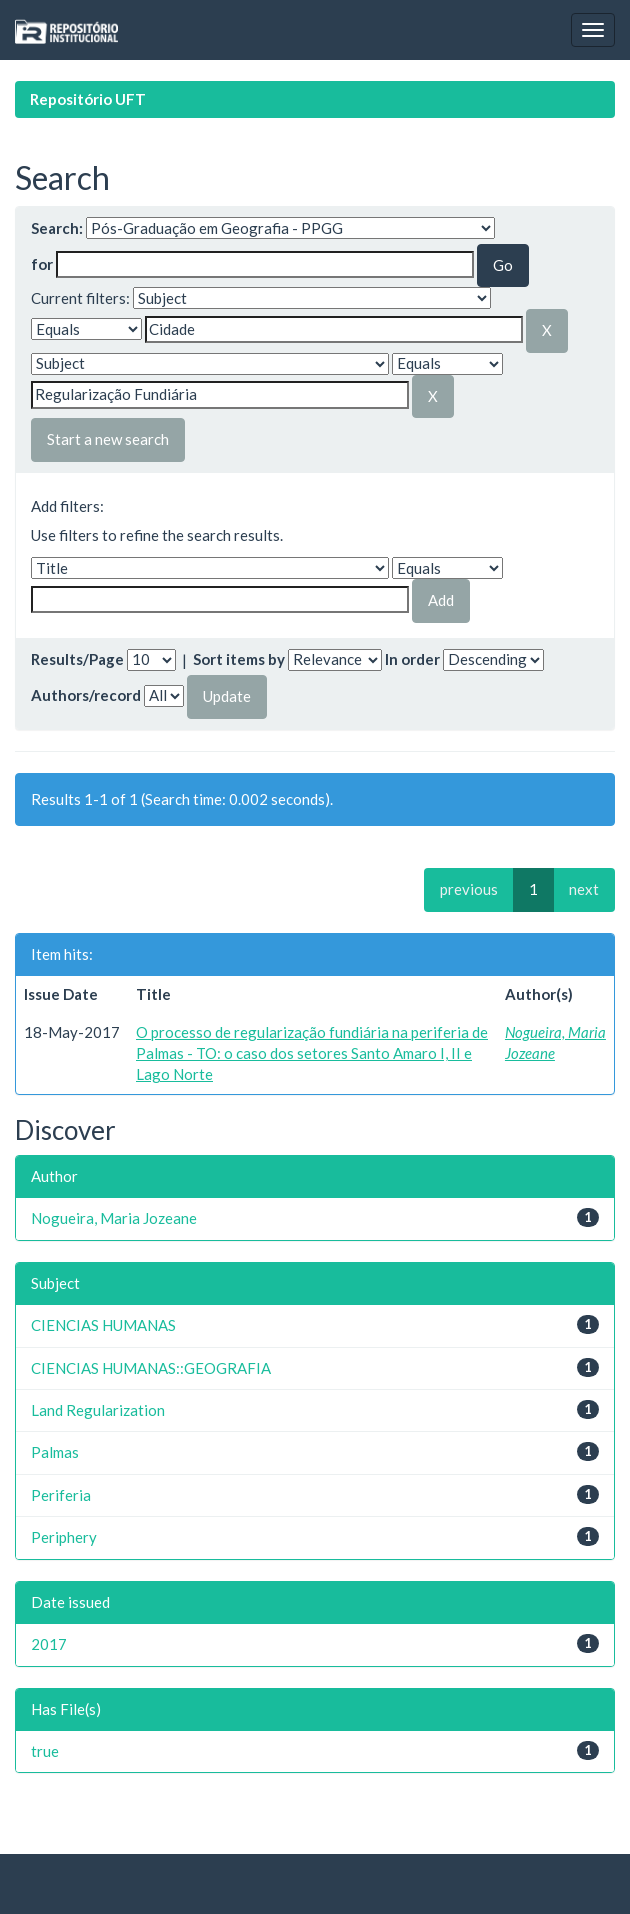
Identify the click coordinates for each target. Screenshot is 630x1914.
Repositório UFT (88, 99)
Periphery (64, 1537)
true (45, 1751)
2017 (49, 1644)
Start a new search (108, 439)
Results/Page (77, 659)
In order (412, 659)
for (42, 264)
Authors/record (86, 695)
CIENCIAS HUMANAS (103, 1325)
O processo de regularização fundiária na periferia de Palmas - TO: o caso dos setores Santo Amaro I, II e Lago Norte (312, 1053)
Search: (57, 228)
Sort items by (239, 659)
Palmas (55, 1452)
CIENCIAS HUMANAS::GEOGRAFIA (151, 1368)
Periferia (61, 1495)
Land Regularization (98, 1410)
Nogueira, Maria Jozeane (114, 1218)
